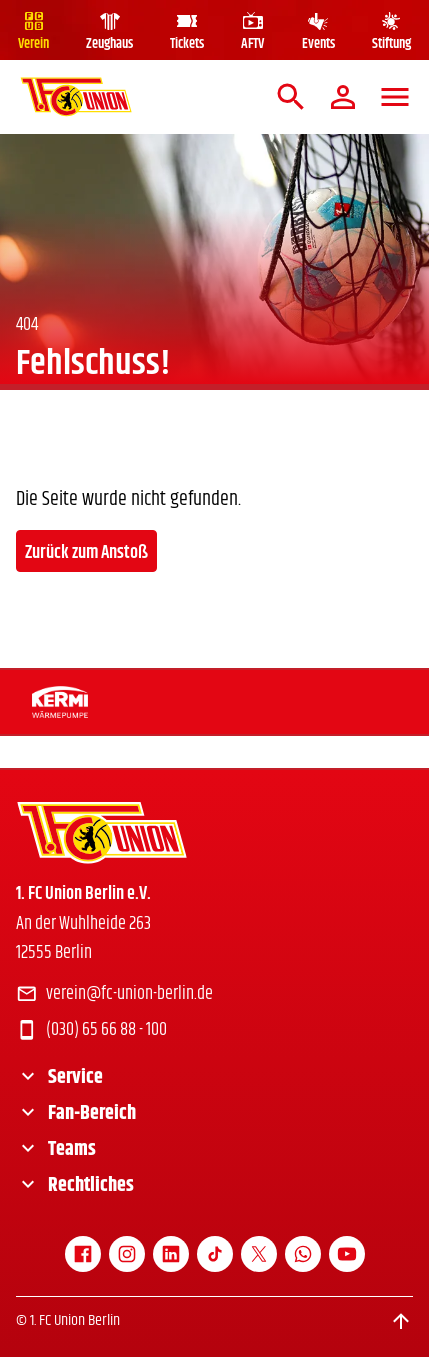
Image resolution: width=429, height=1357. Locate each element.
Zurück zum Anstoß (86, 553)
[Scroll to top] (401, 1321)
